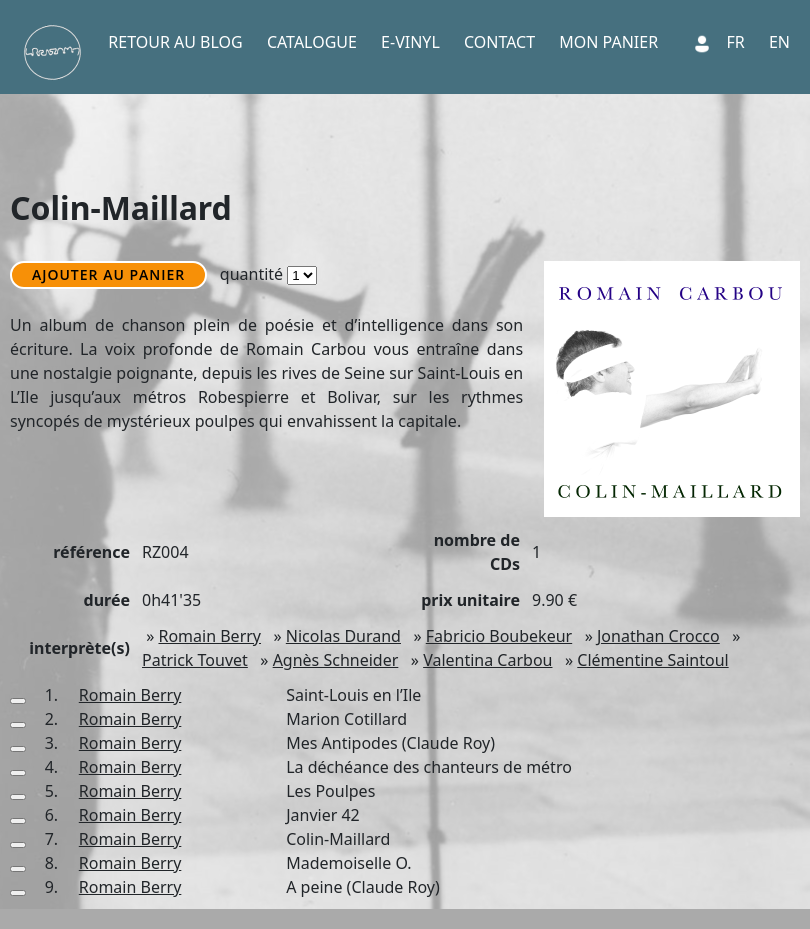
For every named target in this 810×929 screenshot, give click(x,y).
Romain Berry (209, 636)
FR (736, 42)
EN (779, 42)
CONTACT (499, 42)
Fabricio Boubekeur (499, 636)
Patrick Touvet (195, 660)
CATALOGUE (312, 42)
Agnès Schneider (336, 660)
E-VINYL (410, 42)
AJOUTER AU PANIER (108, 274)
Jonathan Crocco (658, 636)
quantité (271, 274)
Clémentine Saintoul (652, 660)
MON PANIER (608, 42)
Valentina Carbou (487, 660)
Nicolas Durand (343, 636)
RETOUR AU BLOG (175, 42)
